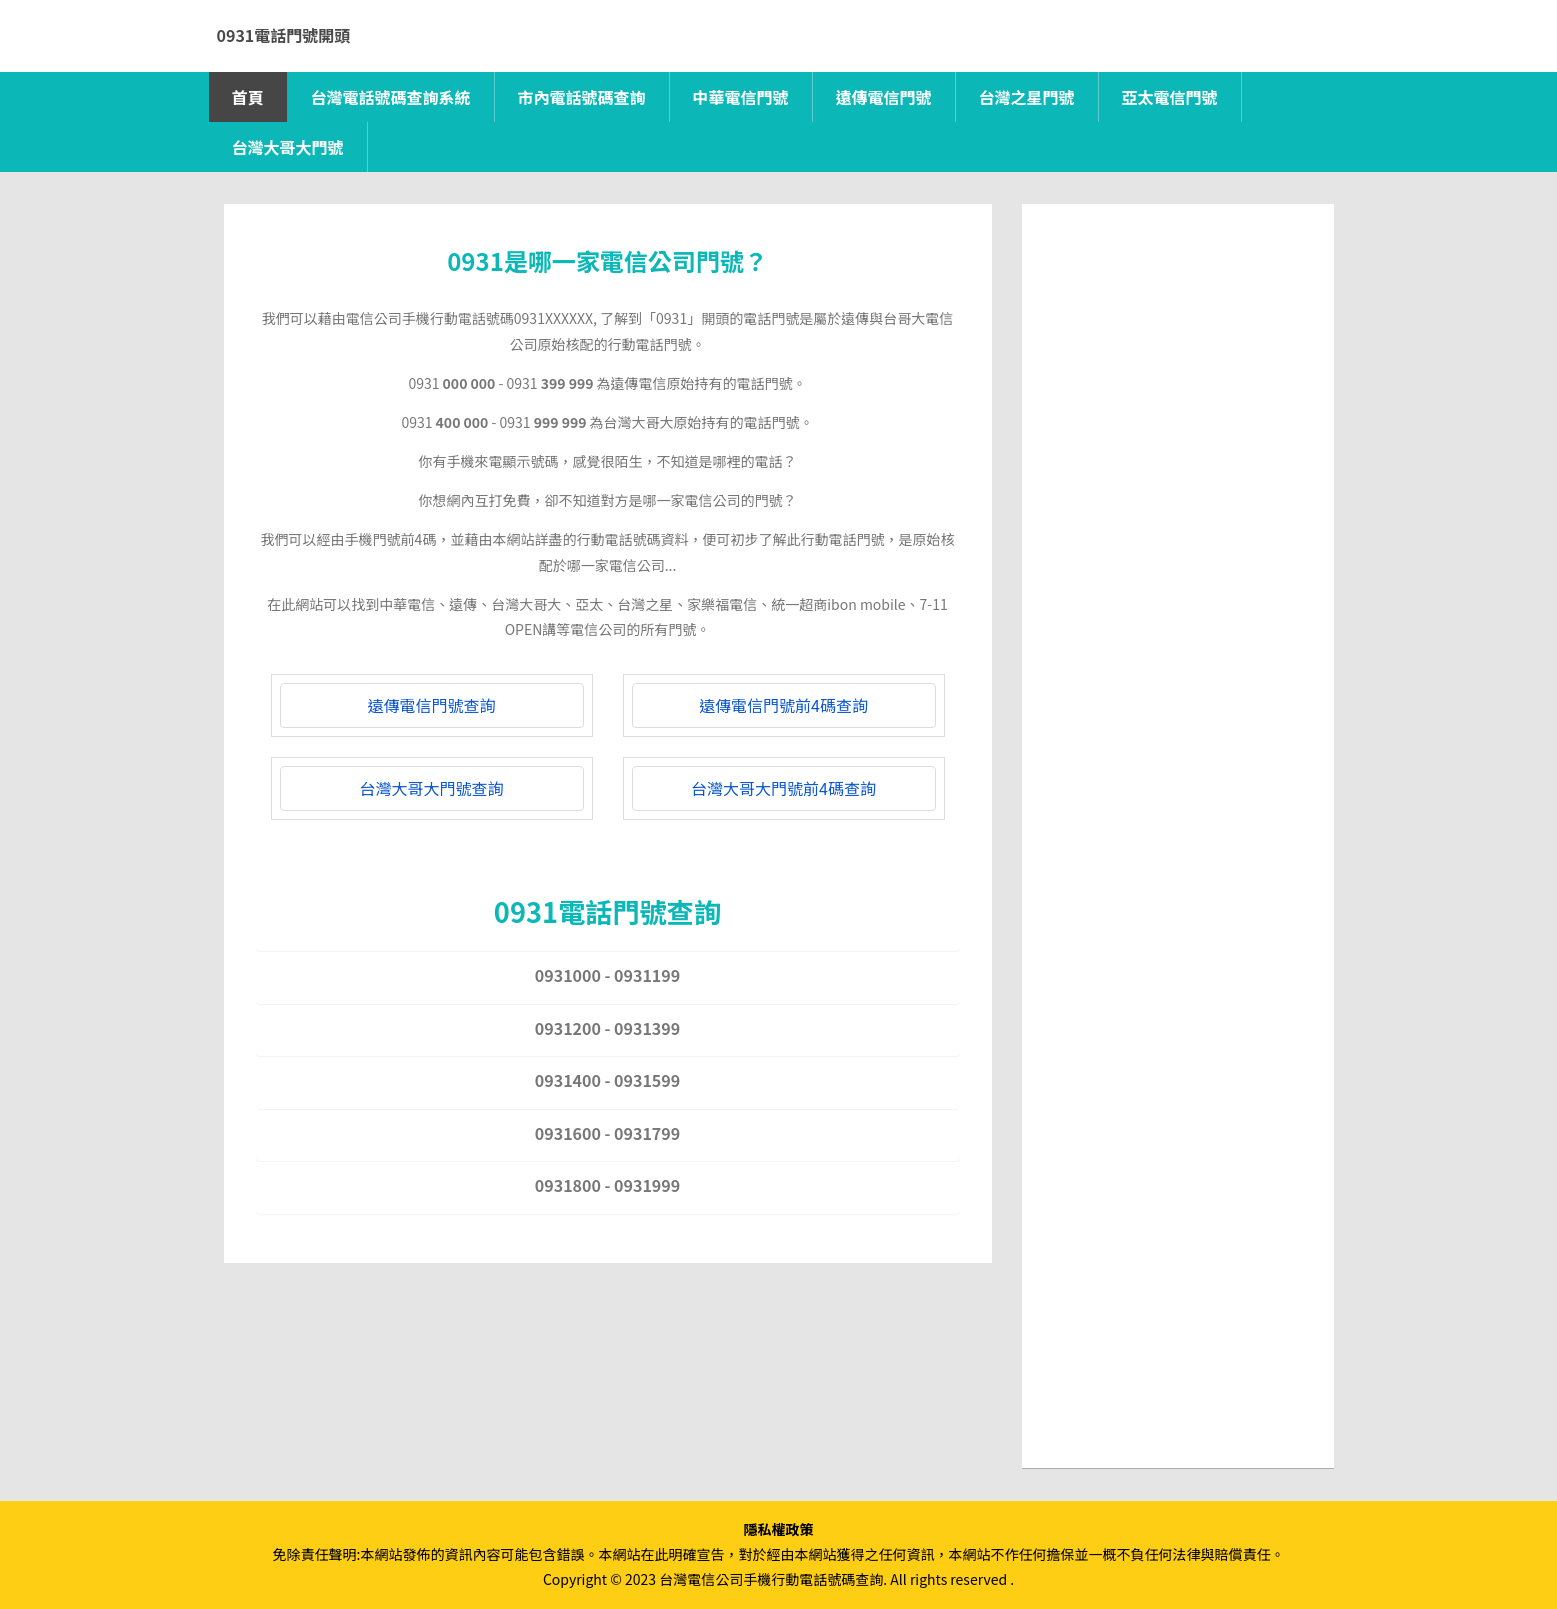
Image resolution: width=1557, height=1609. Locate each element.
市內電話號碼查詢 (582, 97)
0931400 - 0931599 (607, 1080)
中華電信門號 (741, 97)
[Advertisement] (1178, 536)
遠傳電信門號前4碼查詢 (783, 705)
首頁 (248, 97)
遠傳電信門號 (884, 97)
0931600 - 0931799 (607, 1133)
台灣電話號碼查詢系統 (391, 97)
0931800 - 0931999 (607, 1185)
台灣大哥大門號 (288, 147)
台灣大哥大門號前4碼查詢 (783, 788)
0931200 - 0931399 (607, 1028)
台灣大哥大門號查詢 (431, 788)
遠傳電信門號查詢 (431, 705)
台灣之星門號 (1027, 97)
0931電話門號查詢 (607, 911)
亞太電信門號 (1170, 97)
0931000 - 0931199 (607, 975)
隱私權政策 (779, 1529)
